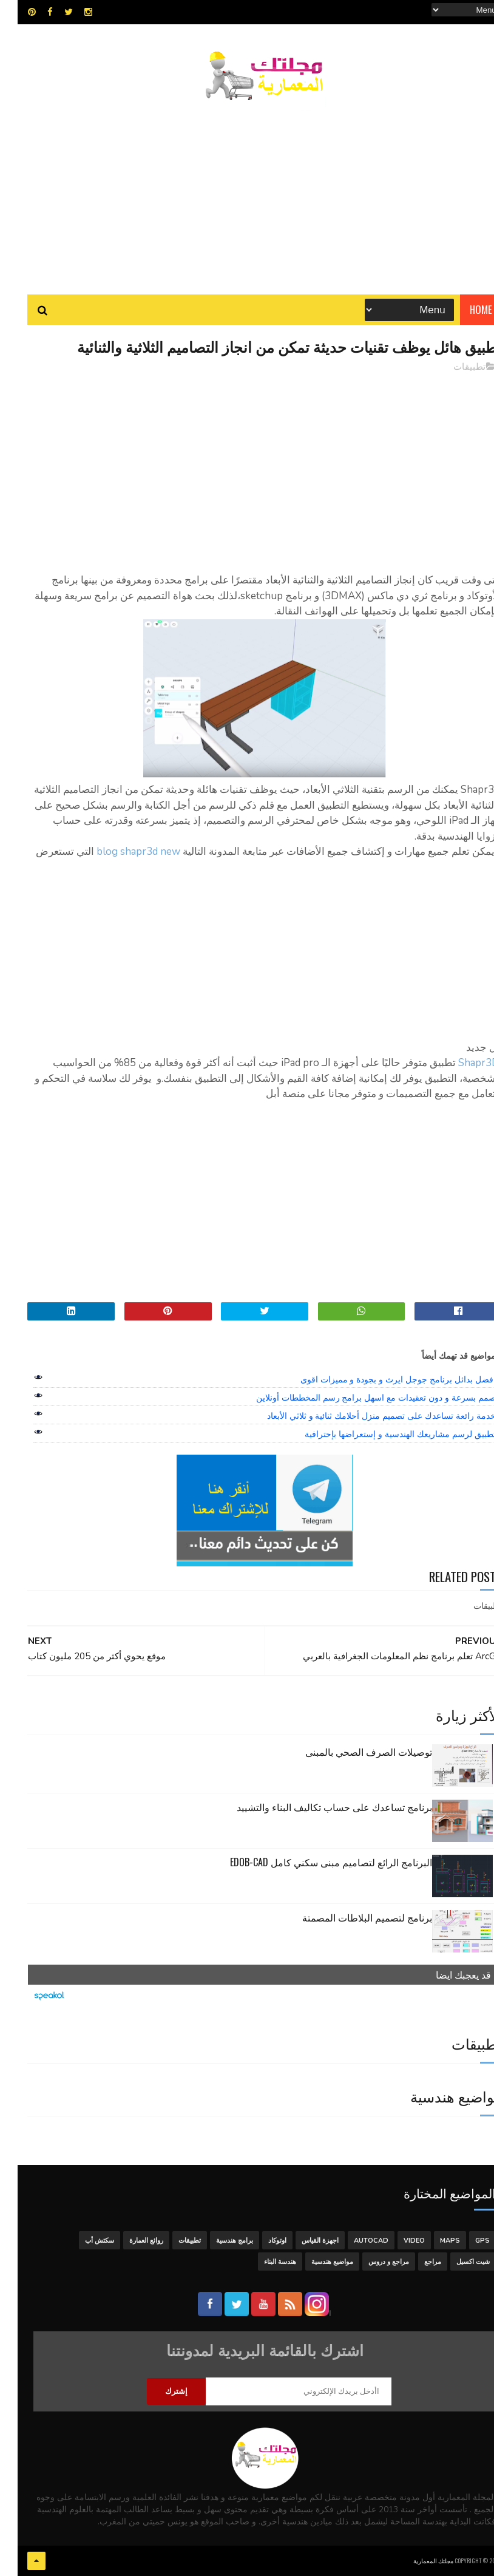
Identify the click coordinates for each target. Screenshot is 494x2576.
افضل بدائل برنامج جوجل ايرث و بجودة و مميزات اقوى (380, 1379)
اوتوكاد (260, 2240)
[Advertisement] (247, 191)
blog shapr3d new (121, 851)
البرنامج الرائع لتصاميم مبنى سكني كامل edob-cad (313, 1862)
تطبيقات (452, 367)
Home (463, 309)
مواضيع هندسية (315, 2261)
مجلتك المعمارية (416, 2560)
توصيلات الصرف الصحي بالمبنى (351, 1751)
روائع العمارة (129, 2240)
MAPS (432, 2240)
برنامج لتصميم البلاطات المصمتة (349, 1917)
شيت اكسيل (455, 2261)
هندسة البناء (262, 2261)
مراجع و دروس (371, 2261)
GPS (465, 2240)
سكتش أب (81, 2240)
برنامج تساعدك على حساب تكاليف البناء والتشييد (316, 1806)
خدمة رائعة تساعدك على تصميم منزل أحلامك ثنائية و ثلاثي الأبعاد (363, 1416)
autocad (353, 2240)
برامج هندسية (216, 2240)
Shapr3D (461, 1063)
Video (396, 2240)
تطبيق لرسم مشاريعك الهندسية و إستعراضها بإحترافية (382, 1434)
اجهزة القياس (302, 2240)
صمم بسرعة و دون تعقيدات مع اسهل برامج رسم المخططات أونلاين (358, 1397)
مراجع (415, 2261)
